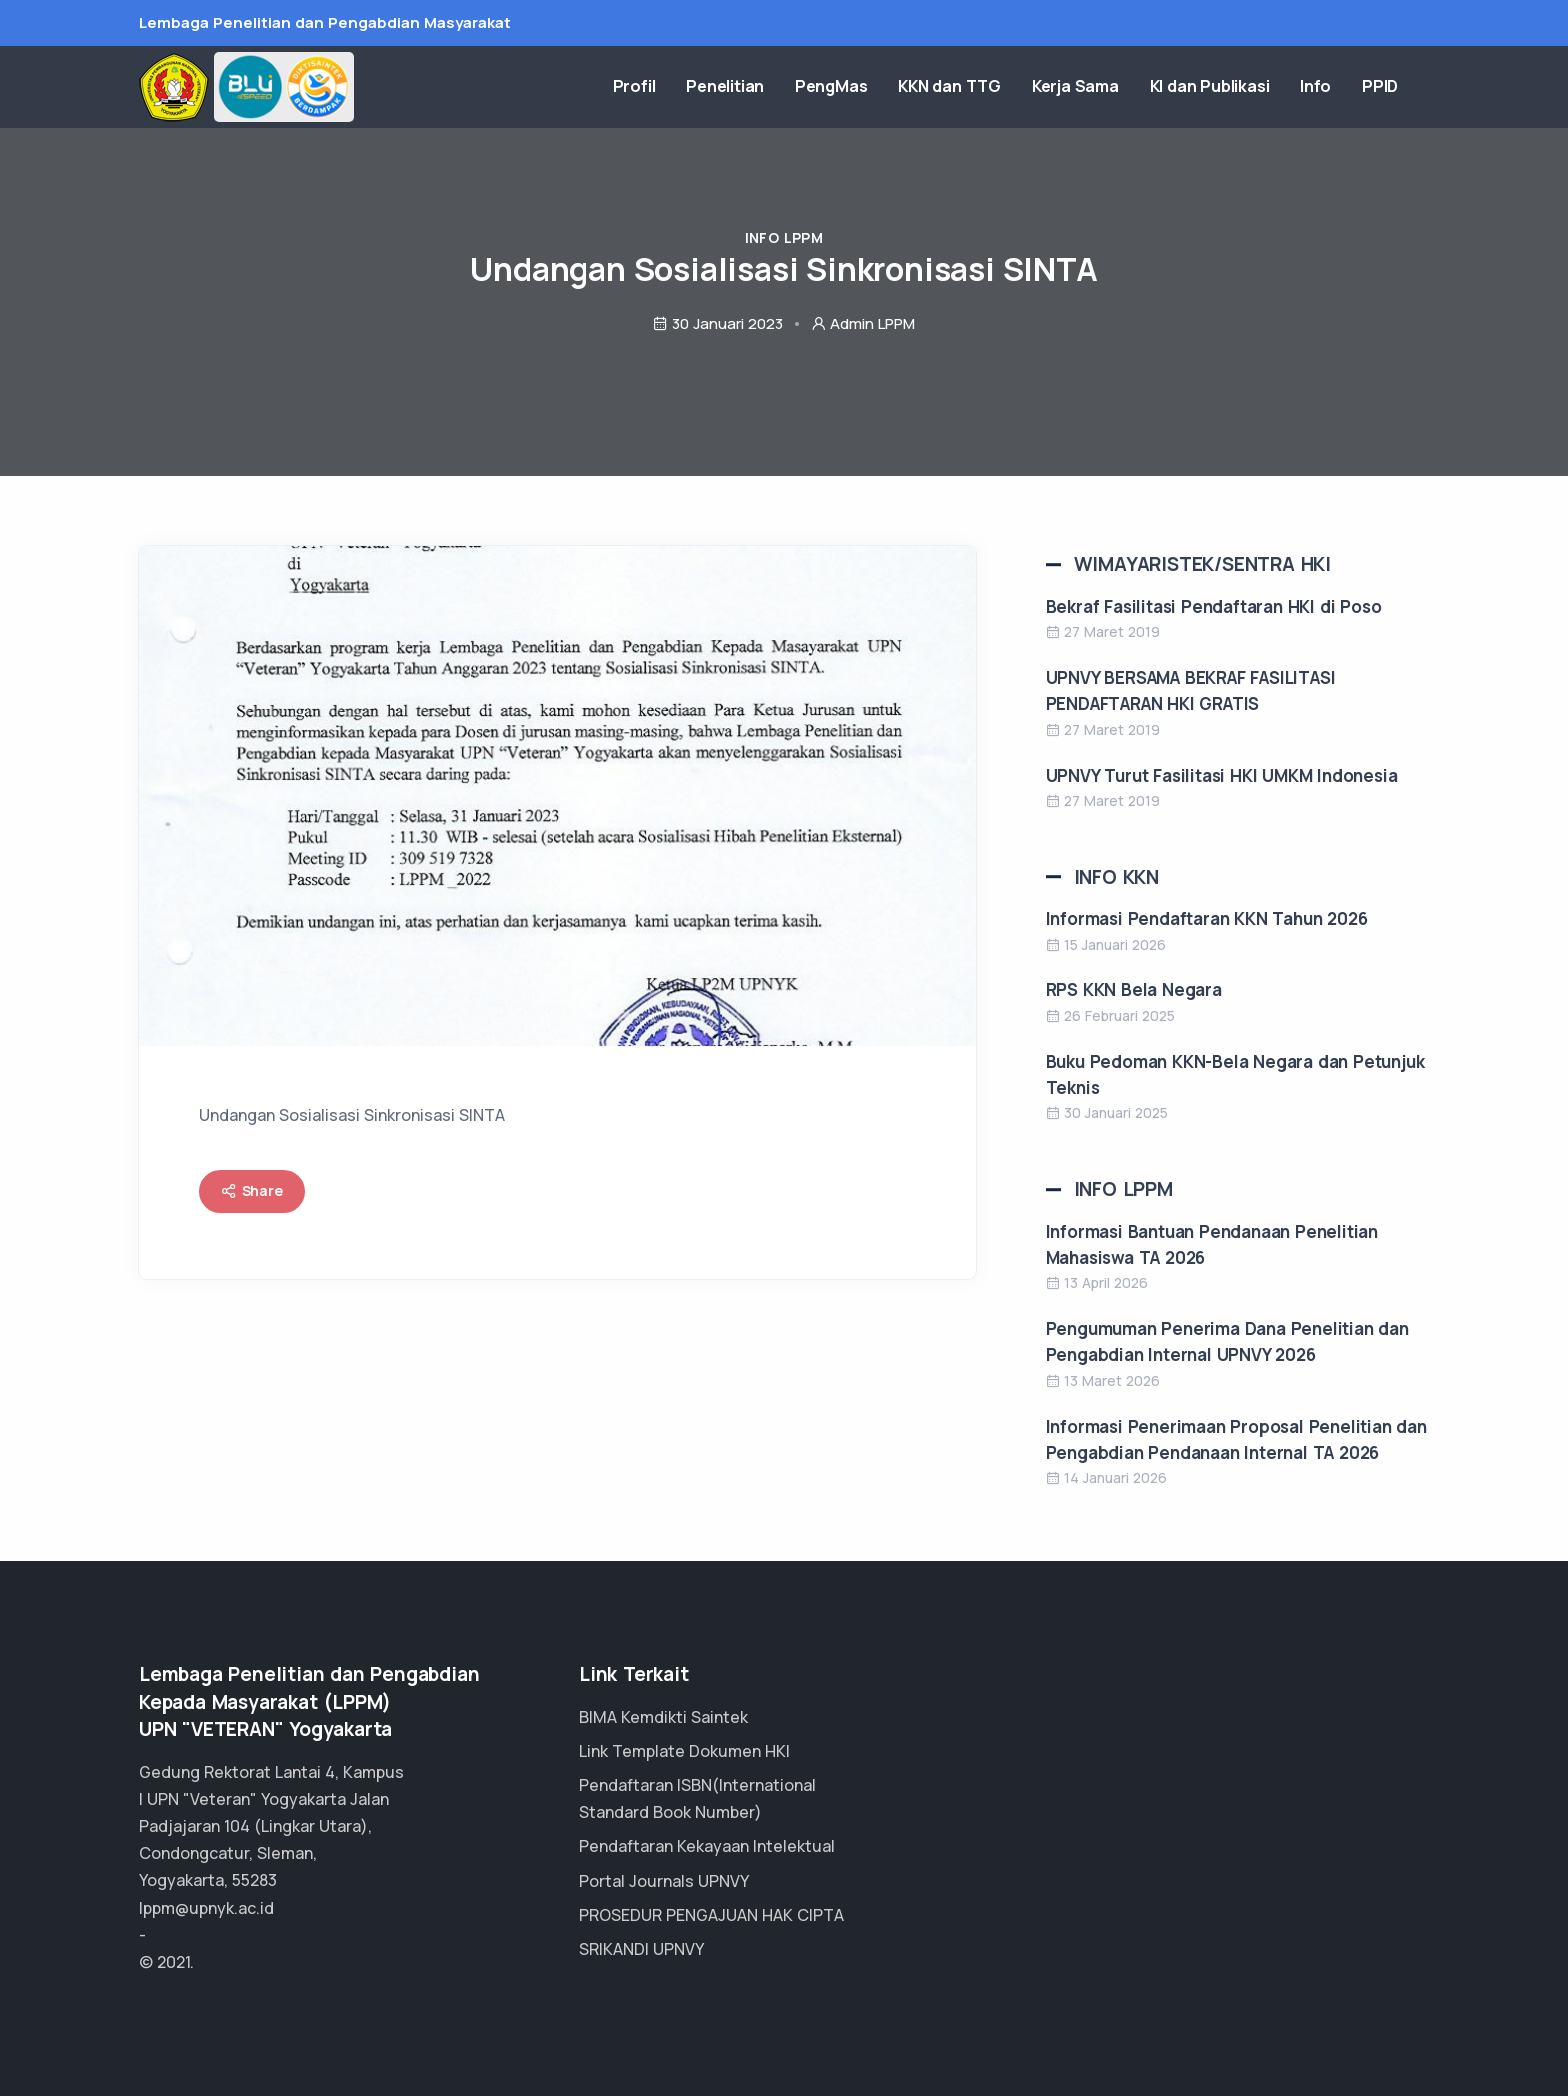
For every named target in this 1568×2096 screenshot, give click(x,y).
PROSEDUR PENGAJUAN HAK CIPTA (711, 1915)
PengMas (895, 89)
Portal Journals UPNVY (664, 1881)
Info (1337, 89)
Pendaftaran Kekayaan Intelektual (707, 1846)
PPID (1391, 89)
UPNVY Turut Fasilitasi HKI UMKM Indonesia (1222, 775)
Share (252, 1190)
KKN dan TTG (1003, 89)
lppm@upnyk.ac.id (206, 1908)
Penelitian (800, 89)
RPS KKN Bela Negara (1134, 989)
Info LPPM (784, 237)
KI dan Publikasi (1242, 89)
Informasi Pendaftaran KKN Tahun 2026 (1207, 918)
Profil (720, 89)
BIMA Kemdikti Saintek (663, 1717)
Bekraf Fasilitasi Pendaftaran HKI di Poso (1214, 606)
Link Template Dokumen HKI (684, 1751)
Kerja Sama (1118, 89)
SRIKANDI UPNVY (641, 1949)
